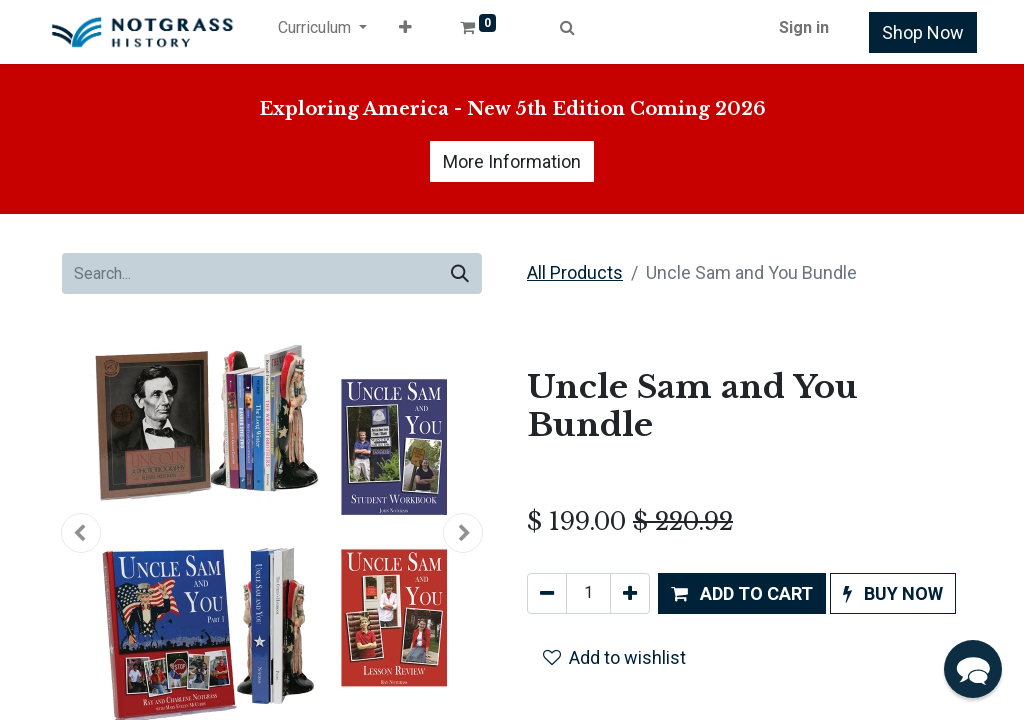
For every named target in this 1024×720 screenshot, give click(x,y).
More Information (512, 161)
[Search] (460, 273)
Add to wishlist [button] (614, 657)
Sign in (804, 27)
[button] (405, 32)
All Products (575, 272)
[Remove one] (547, 593)
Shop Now (923, 32)
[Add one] (630, 593)
